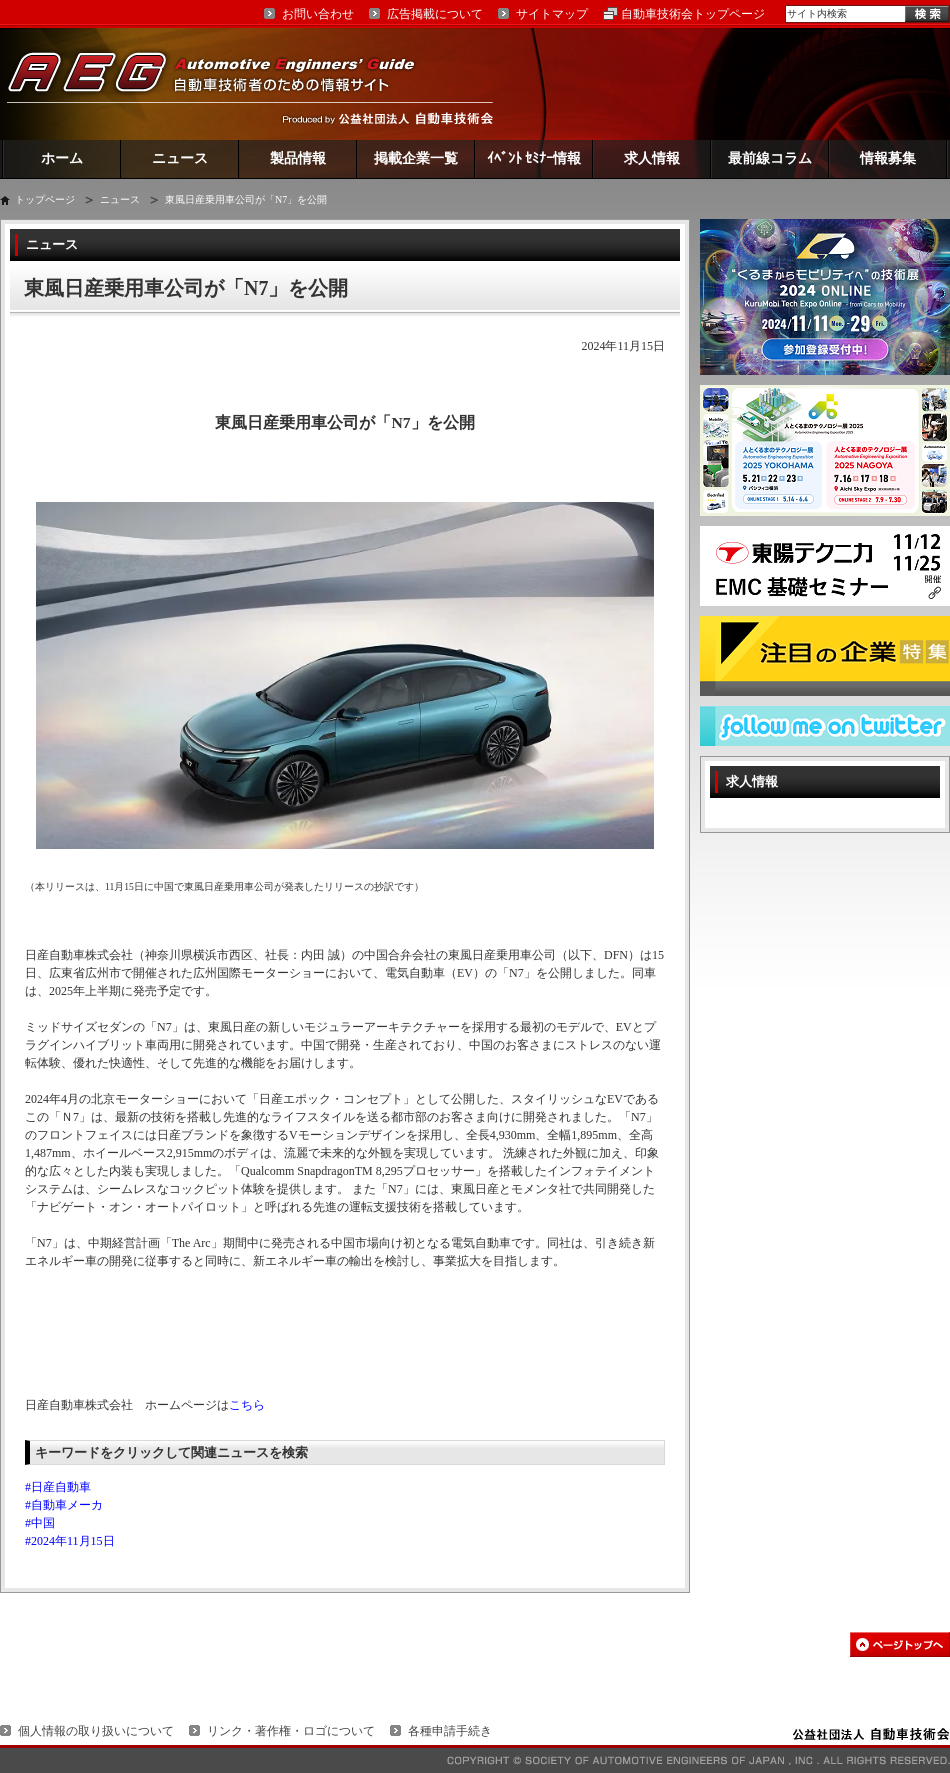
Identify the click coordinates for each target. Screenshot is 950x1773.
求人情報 (652, 158)
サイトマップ (552, 14)
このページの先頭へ (900, 1644)
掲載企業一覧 (416, 158)
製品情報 (298, 158)
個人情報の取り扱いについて (96, 1731)
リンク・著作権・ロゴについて (291, 1731)
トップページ (45, 199)
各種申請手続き (450, 1731)
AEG (224, 83)
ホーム (62, 158)
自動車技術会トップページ (693, 14)
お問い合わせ (318, 14)
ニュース (180, 158)
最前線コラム (770, 158)
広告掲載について (435, 14)
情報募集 (888, 158)
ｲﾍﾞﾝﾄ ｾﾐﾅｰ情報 (534, 158)
